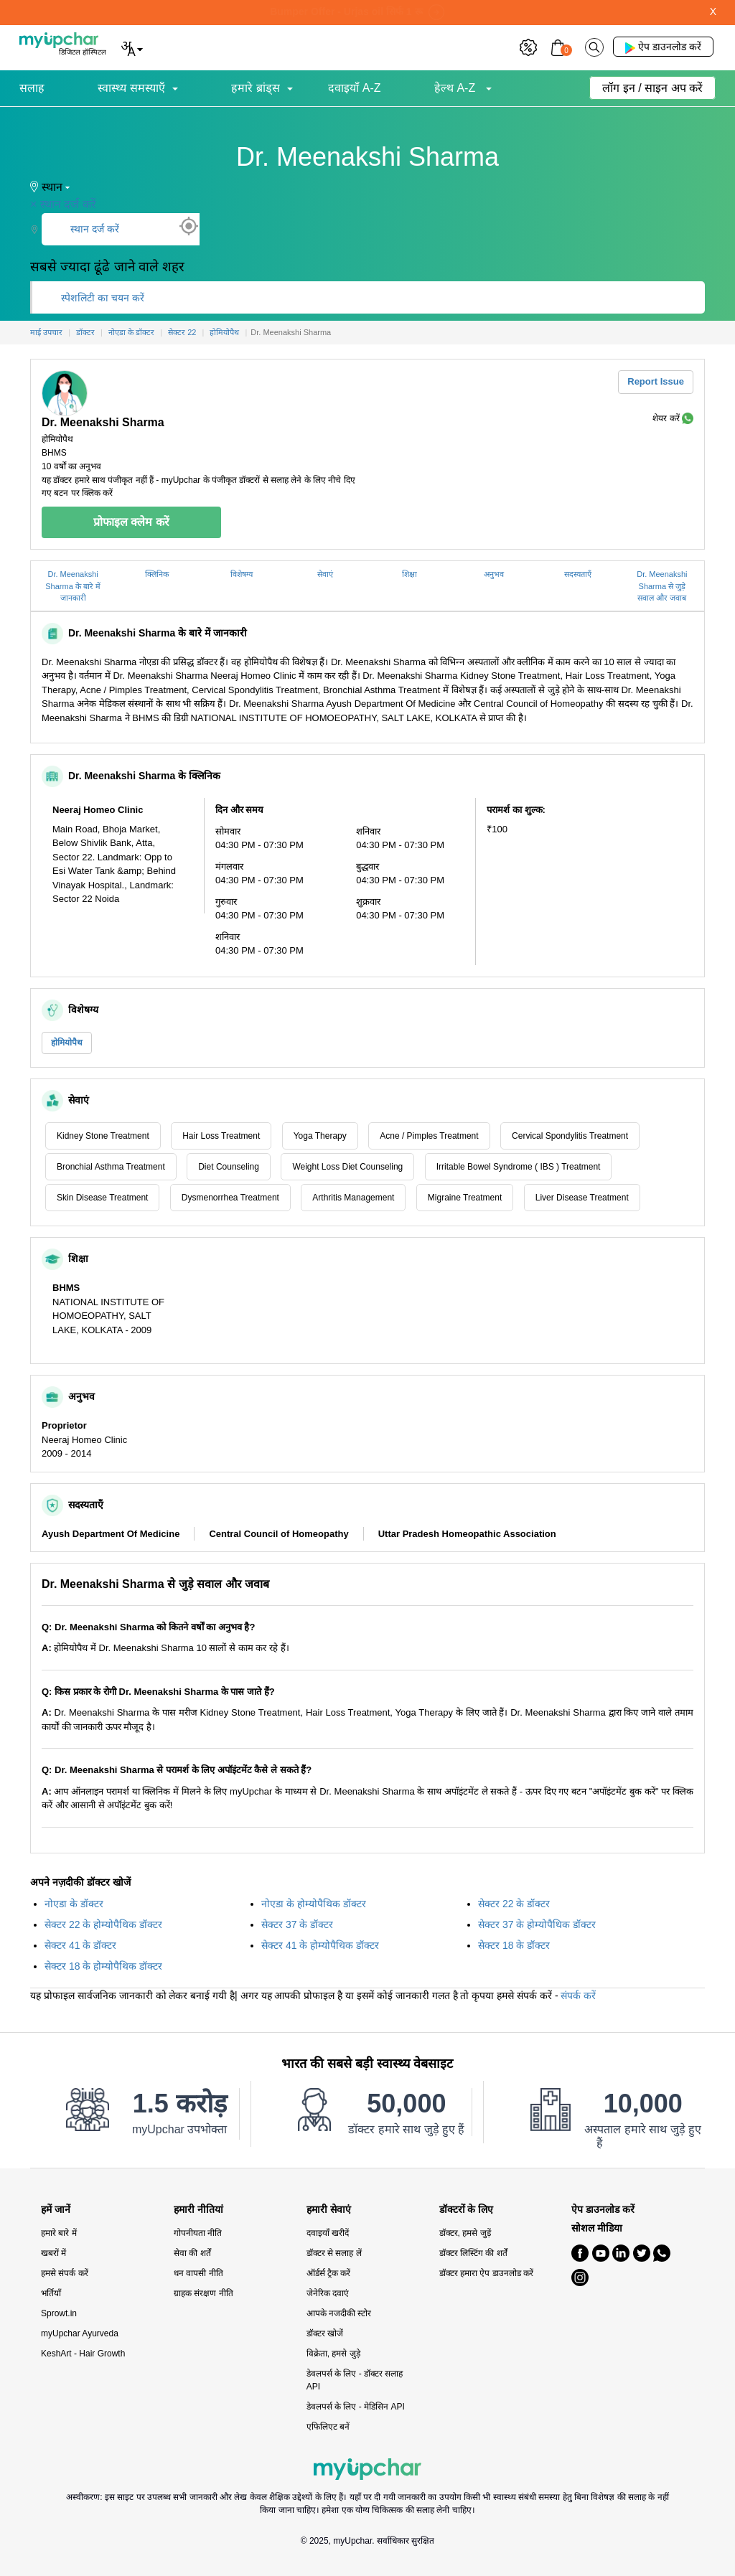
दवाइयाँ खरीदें (327, 2233)
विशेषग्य (241, 574)
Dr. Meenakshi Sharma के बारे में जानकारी (72, 586)
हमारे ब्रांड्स (255, 88)
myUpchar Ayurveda (79, 2333)
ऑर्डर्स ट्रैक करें (328, 2273)
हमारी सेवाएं (328, 2209)
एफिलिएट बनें (328, 2427)
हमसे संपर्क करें (64, 2273)
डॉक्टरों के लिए (466, 2209)
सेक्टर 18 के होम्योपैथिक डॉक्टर (103, 1966)
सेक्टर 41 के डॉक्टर (80, 1945)
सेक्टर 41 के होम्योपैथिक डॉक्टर (320, 1945)
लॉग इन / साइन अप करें (652, 88)
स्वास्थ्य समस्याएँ (131, 88)
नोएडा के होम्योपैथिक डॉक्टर (313, 1903)
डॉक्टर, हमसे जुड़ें (465, 2233)
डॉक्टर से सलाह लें (334, 2253)
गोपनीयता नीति (198, 2233)
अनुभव (494, 574)
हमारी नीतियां (198, 2209)
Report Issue (655, 381)
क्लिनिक (157, 574)
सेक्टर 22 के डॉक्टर (514, 1903)
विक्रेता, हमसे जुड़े (333, 2354)
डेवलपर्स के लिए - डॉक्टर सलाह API (354, 2380)
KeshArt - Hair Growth (83, 2354)
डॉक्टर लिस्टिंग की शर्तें (473, 2253)
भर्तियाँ (51, 2293)
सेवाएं (325, 574)
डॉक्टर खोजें (324, 2333)
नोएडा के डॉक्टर (74, 1903)
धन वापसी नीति (198, 2273)
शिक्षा (409, 574)
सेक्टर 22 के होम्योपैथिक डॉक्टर (103, 1924)
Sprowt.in (59, 2313)
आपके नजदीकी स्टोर (339, 2313)
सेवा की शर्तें (192, 2253)
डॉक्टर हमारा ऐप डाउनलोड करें (486, 2273)
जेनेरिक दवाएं (327, 2293)
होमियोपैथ (67, 1043)
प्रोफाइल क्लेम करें (131, 522)
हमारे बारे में (59, 2233)
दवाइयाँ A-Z (354, 88)
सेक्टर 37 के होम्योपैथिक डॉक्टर (537, 1924)
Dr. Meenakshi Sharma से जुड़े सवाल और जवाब (662, 586)
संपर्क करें (578, 1995)
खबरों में (53, 2253)
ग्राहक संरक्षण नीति (203, 2293)
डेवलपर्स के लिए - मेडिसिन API (355, 2407)
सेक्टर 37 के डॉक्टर (297, 1924)
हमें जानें (55, 2209)
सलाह (32, 88)
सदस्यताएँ (577, 574)
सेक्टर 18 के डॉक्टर (514, 1945)
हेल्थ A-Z (456, 88)
